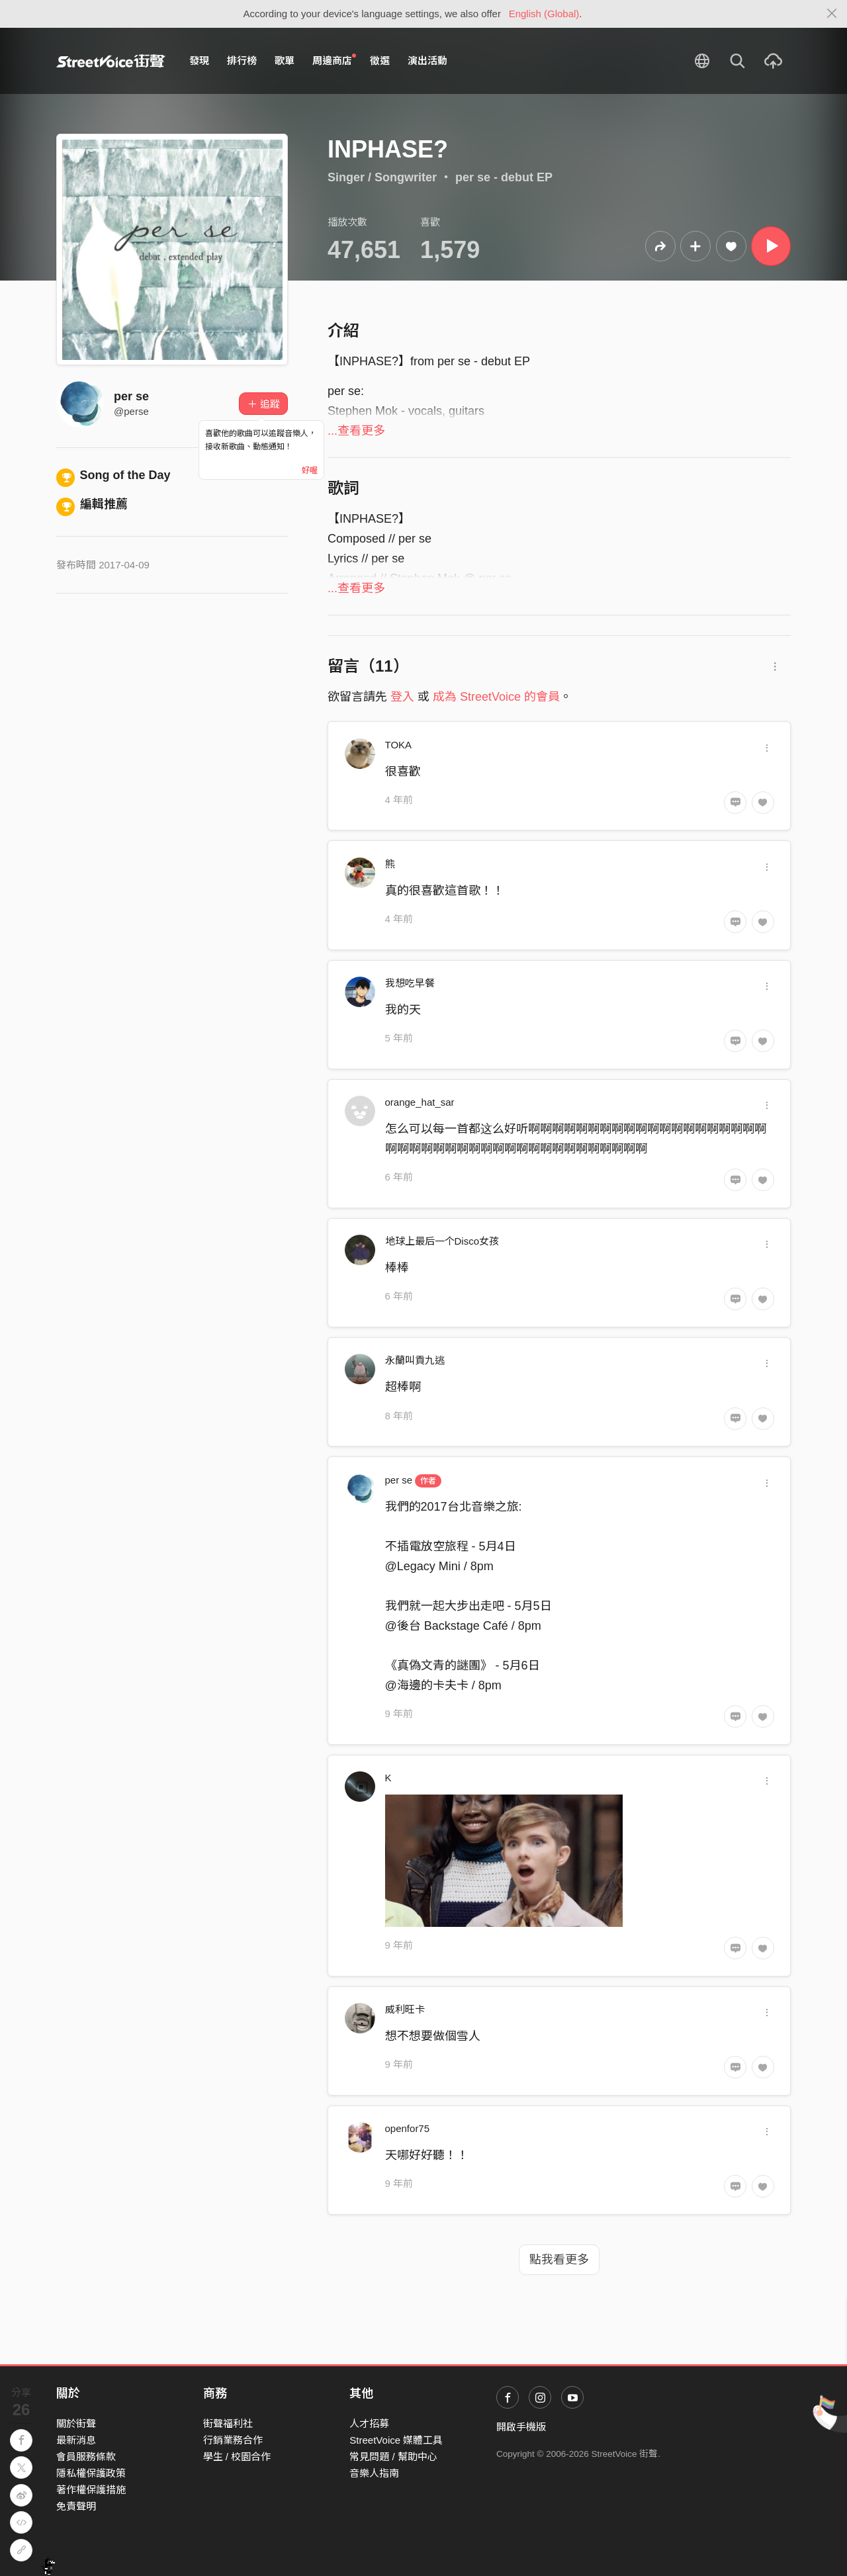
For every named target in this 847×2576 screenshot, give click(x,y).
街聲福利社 (228, 2423)
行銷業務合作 (233, 2440)
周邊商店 (334, 60)
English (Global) (544, 13)
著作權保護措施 (91, 2489)
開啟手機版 (521, 2426)
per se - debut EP (504, 177)
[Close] (832, 14)
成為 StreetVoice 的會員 (496, 696)
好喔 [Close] (310, 470)
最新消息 (76, 2440)
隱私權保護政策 (91, 2473)
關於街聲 (76, 2423)
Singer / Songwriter (382, 177)
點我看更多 (559, 2259)
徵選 (380, 60)
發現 (199, 60)
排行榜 (242, 60)
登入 (402, 696)
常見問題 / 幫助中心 (393, 2456)
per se (131, 396)
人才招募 (369, 2423)
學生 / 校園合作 (237, 2456)
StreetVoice (110, 60)
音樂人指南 (374, 2473)
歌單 (284, 60)
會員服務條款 (86, 2456)
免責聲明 (76, 2506)
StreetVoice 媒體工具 (396, 2440)
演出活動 (427, 60)
